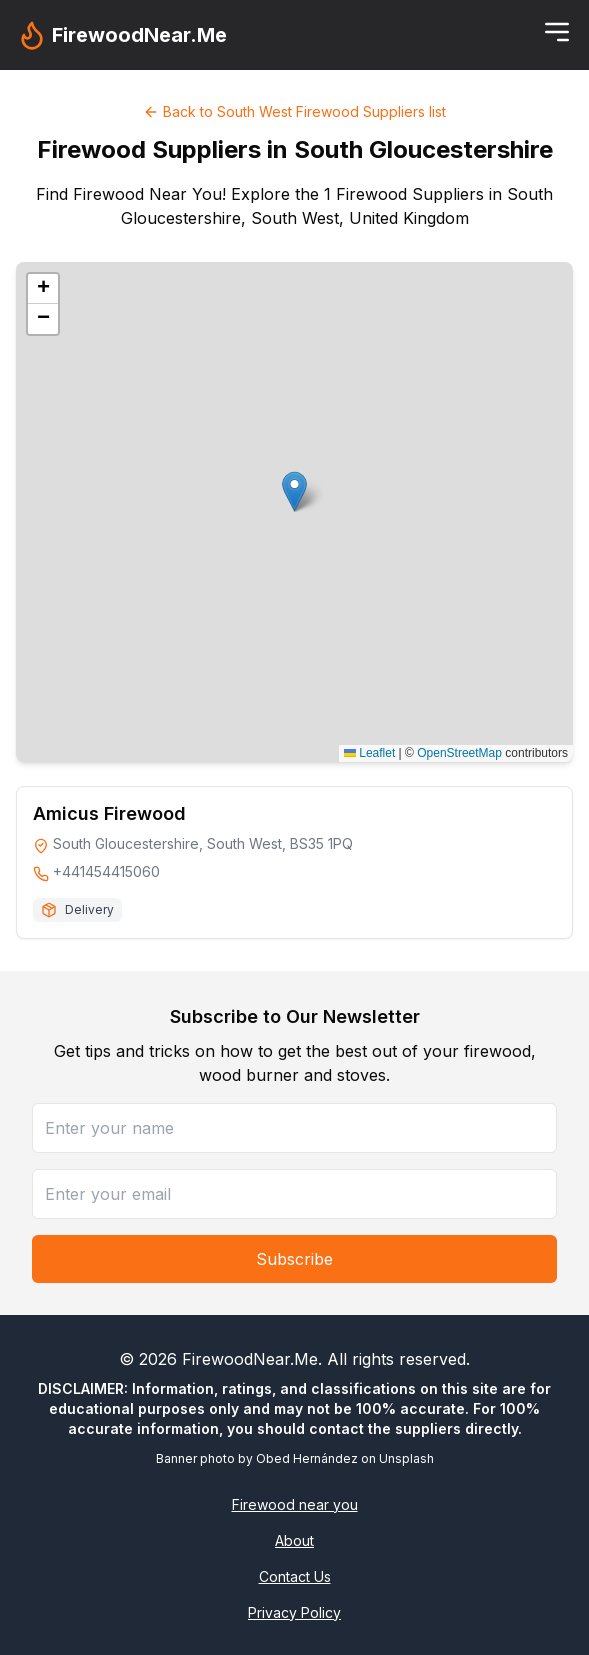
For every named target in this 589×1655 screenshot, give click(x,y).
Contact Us (295, 1576)
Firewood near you (295, 1504)
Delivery (89, 909)
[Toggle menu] (557, 32)
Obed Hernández (307, 1458)
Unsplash (406, 1458)
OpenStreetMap (459, 753)
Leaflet (369, 753)
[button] (294, 491)
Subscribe (294, 1259)
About (294, 1540)
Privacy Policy (294, 1612)
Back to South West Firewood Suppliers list (294, 111)
